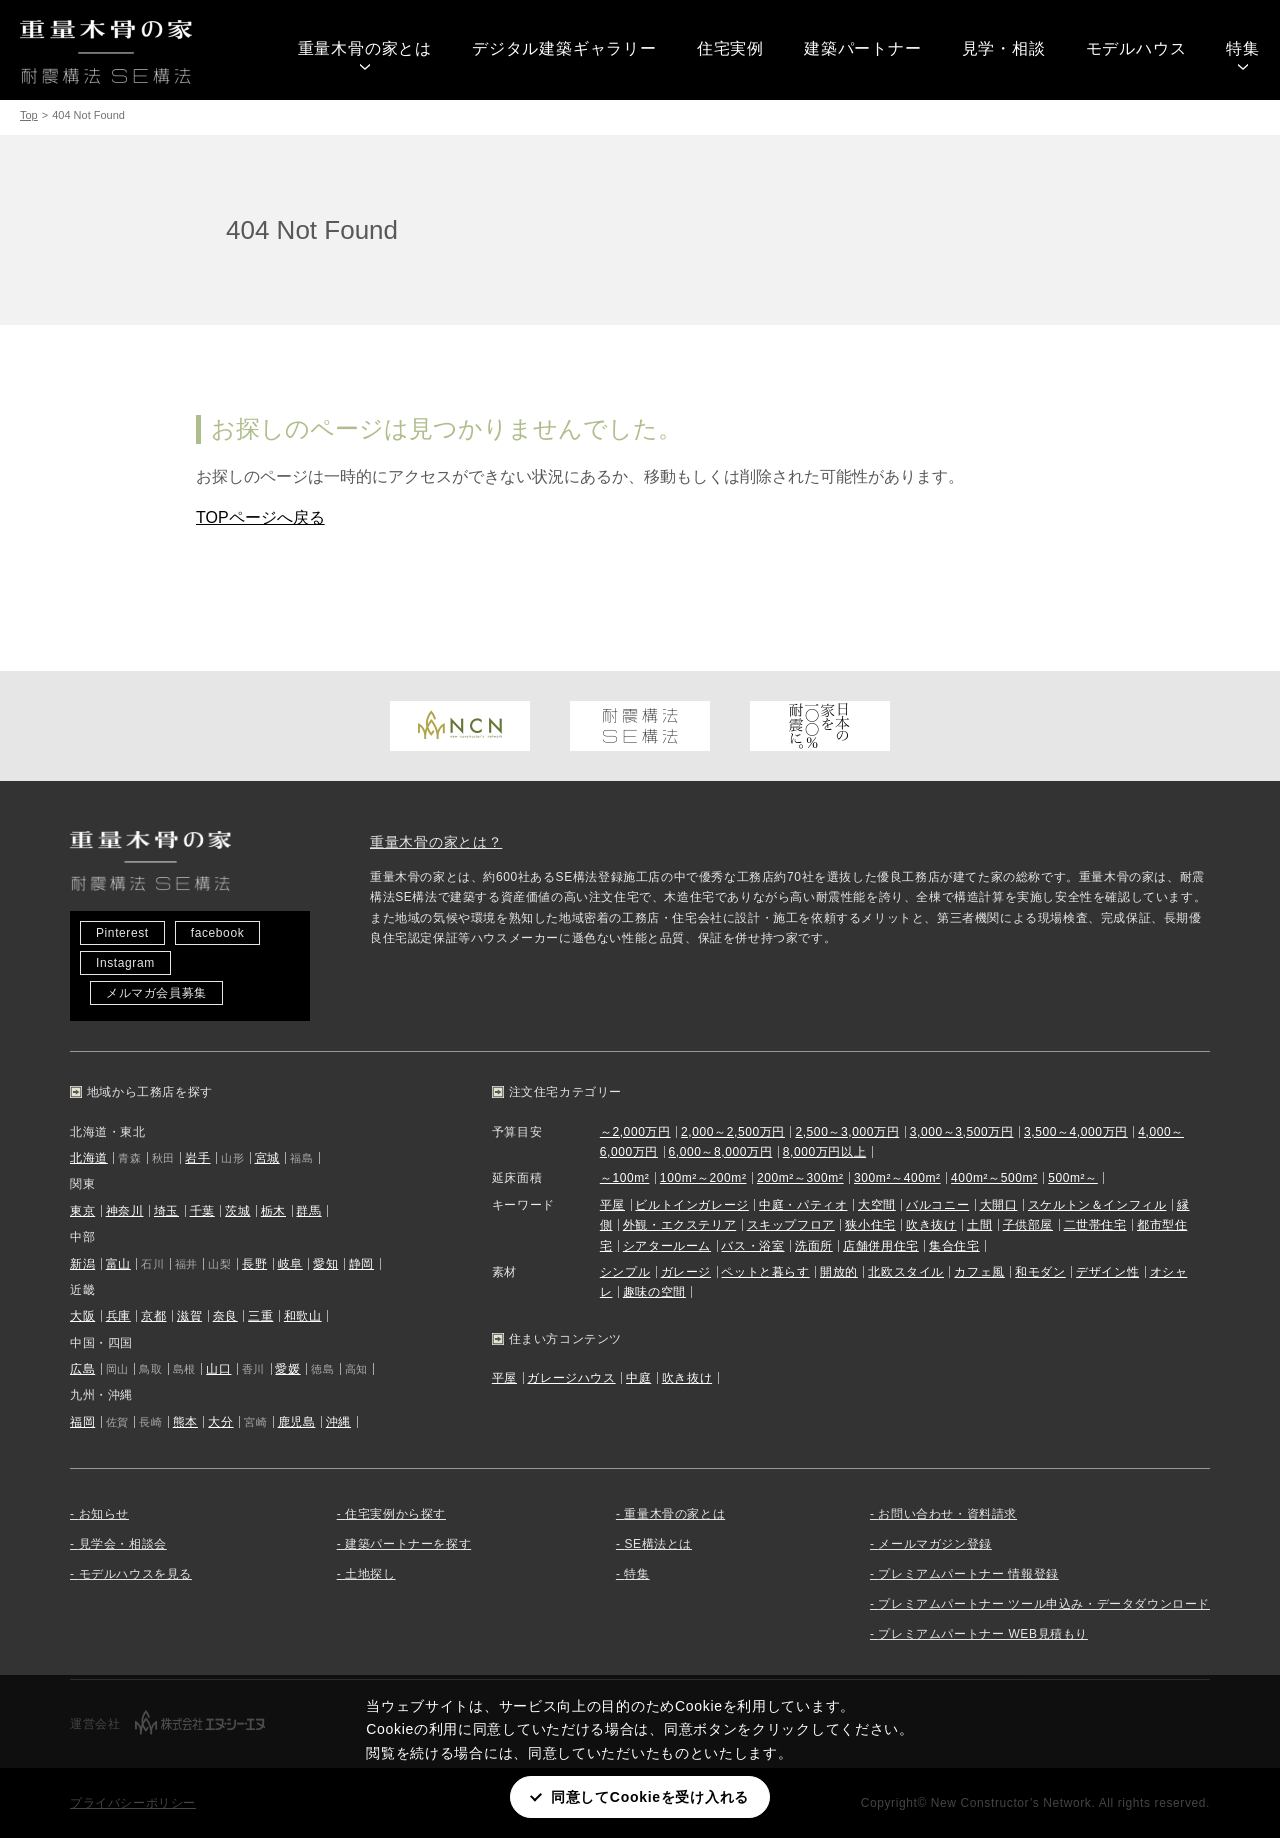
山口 (218, 1369)
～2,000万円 (635, 1132)
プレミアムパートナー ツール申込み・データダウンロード (1044, 1604)
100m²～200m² (703, 1178)
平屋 (612, 1205)
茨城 (237, 1211)
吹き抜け (931, 1225)
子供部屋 (1028, 1225)
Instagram (125, 963)
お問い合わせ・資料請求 (947, 1514)
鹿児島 (297, 1422)
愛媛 (287, 1369)
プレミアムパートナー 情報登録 (968, 1574)
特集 (1243, 48)
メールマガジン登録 (934, 1544)
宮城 (267, 1158)
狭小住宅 (870, 1225)
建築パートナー (863, 48)
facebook (218, 933)
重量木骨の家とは (365, 48)
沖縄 (338, 1422)
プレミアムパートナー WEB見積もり (982, 1634)
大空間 (877, 1205)
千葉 (202, 1211)
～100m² (625, 1178)
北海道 (89, 1158)
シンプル (625, 1272)
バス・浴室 (752, 1246)
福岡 (82, 1422)
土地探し (370, 1574)
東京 (82, 1211)
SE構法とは (658, 1544)
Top (29, 115)
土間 (979, 1225)
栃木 (273, 1211)
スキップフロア (791, 1225)
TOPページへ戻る (260, 517)
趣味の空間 (654, 1292)
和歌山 (303, 1316)
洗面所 (814, 1246)
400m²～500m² (994, 1178)
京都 (153, 1316)
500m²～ (1073, 1178)
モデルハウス (1136, 48)
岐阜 (290, 1264)
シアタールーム (667, 1246)
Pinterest (122, 933)
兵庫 (118, 1316)
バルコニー (937, 1205)
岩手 (197, 1158)
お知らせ (104, 1514)
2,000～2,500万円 (733, 1132)
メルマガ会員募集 (156, 993)
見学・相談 (1004, 48)
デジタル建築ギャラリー (564, 48)
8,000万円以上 (824, 1152)
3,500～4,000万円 (1076, 1132)
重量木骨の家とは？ (436, 842)
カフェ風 (979, 1272)
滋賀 (189, 1316)
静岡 (361, 1264)
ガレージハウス (571, 1378)
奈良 (225, 1316)
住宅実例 (730, 48)
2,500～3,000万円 (847, 1132)
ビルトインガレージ (691, 1205)
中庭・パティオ (803, 1205)
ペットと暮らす (765, 1272)
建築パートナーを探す (408, 1544)
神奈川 (125, 1211)
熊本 (185, 1422)
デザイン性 (1107, 1272)
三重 (260, 1316)
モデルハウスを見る (135, 1574)
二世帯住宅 (1095, 1225)
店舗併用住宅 (881, 1246)
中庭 (638, 1378)
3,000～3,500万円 (962, 1132)
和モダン (1040, 1272)
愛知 (325, 1264)
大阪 (82, 1316)
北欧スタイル (906, 1272)
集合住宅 (954, 1246)
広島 (82, 1369)
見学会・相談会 (123, 1544)
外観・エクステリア (679, 1225)
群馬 (308, 1211)
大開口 (999, 1205)
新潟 (82, 1264)
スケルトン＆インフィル (1097, 1205)
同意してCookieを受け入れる (650, 1797)
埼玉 (166, 1211)
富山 (118, 1264)
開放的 (839, 1272)
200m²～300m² (800, 1178)
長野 (254, 1264)
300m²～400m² (897, 1178)
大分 (220, 1422)
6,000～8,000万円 (720, 1152)
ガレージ (686, 1272)
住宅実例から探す (395, 1514)
